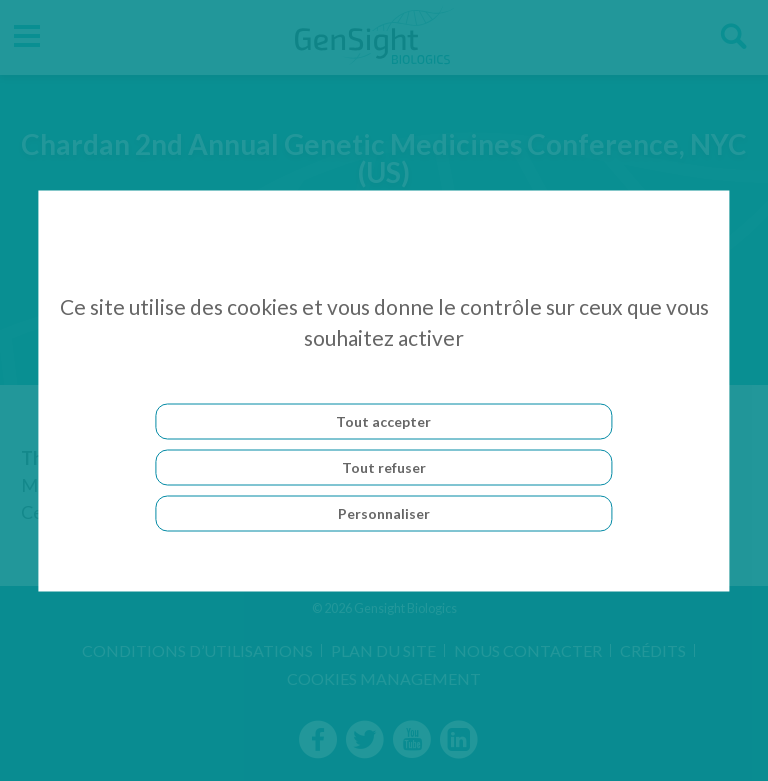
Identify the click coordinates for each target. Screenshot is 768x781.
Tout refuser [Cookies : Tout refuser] (384, 466)
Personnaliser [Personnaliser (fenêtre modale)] (384, 512)
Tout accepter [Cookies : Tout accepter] (383, 420)
